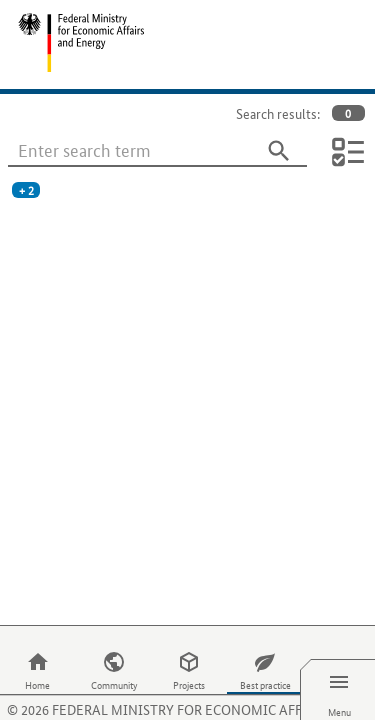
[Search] (279, 151)
